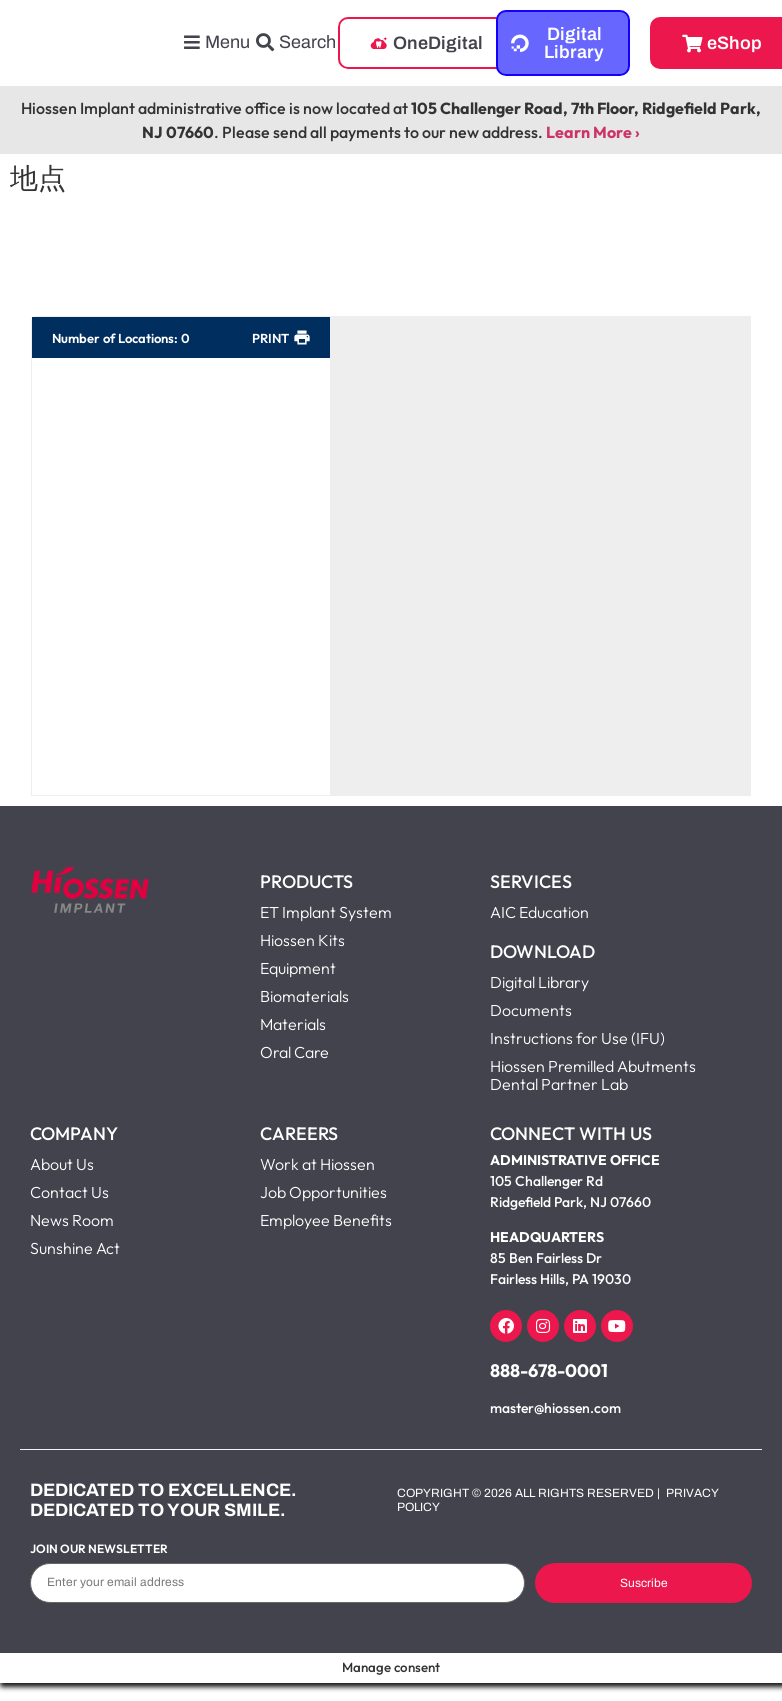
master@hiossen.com (555, 1408)
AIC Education (539, 912)
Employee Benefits (326, 1220)
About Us (62, 1164)
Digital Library (539, 982)
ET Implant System (326, 912)
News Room (72, 1220)
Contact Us (69, 1192)
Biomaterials (304, 996)
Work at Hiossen (317, 1164)
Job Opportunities (323, 1192)
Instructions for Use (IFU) (577, 1038)
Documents (531, 1010)
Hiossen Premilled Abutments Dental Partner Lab (593, 1075)
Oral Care (294, 1052)
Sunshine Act (75, 1248)
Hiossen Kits (302, 940)
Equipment (298, 968)
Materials (293, 1024)
